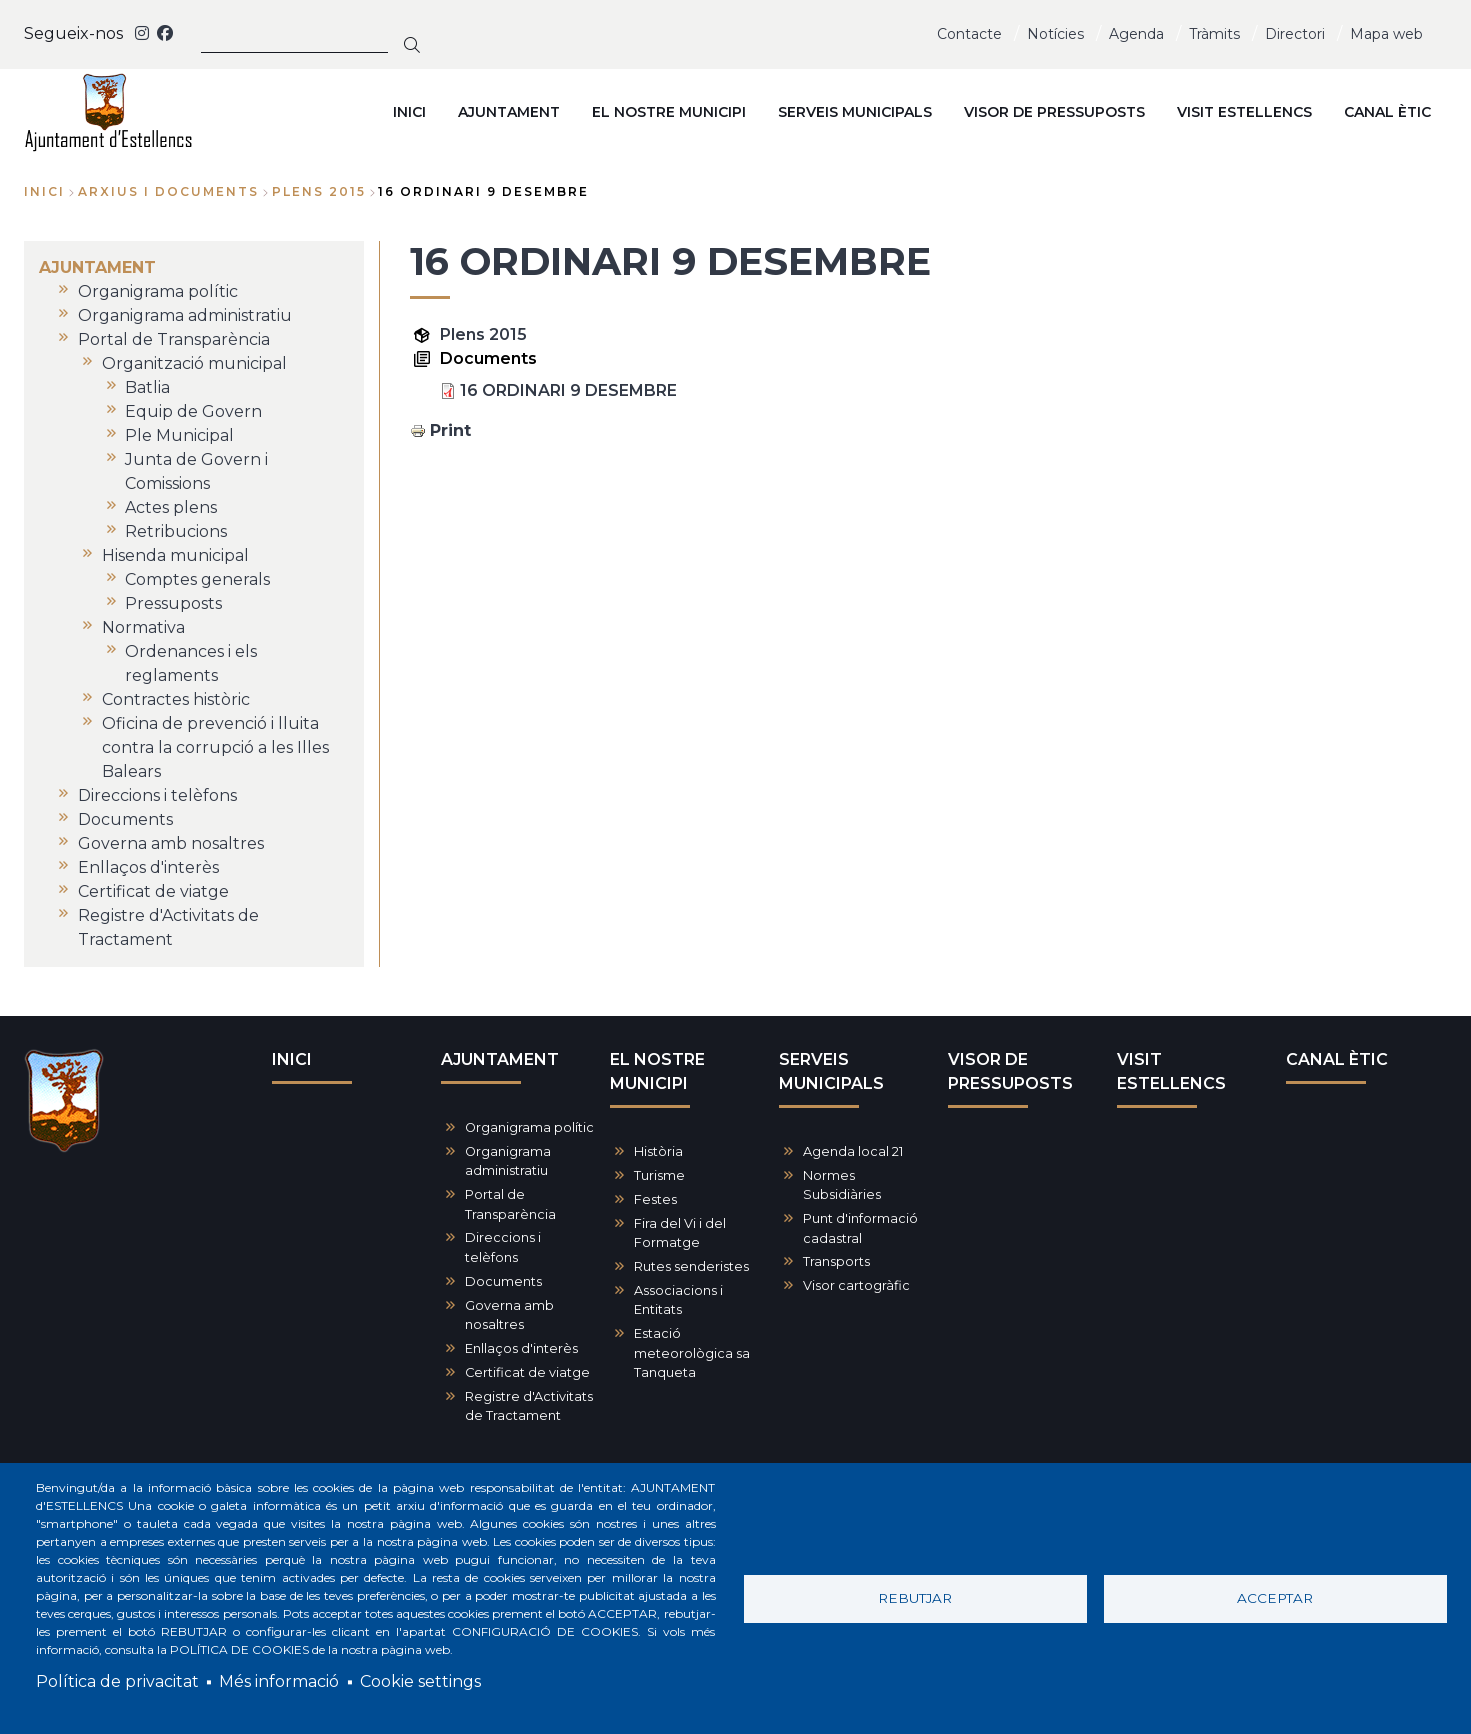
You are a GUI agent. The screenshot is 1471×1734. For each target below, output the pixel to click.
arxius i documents (168, 191)
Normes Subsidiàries (842, 1185)
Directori (1295, 34)
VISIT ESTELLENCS (1171, 1071)
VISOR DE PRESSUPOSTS (1010, 1071)
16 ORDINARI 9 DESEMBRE (568, 390)
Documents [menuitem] (125, 819)
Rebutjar (915, 1598)
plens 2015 (319, 191)
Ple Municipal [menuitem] (179, 435)
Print (450, 430)
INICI (292, 1059)
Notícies (1055, 34)
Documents (503, 1281)
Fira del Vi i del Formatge (680, 1233)
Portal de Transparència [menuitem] (174, 339)
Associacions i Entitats (678, 1300)
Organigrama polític (529, 1127)
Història (658, 1151)
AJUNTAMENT (500, 1059)
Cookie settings (420, 1681)
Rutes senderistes (691, 1266)
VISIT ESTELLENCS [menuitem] (1244, 112)
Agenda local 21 (853, 1151)
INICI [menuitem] (409, 112)
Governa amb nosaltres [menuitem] (171, 843)
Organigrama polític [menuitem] (158, 291)
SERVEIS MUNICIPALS (831, 1071)
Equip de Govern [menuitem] (193, 411)
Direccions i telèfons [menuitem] (157, 795)
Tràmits (1214, 34)
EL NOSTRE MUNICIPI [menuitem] (669, 112)
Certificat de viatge (527, 1372)
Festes (655, 1199)
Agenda (1136, 34)
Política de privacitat (117, 1681)
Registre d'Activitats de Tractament (529, 1406)
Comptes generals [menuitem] (197, 579)
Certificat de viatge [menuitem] (153, 891)
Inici (44, 191)
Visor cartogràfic (856, 1285)
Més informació (279, 1681)
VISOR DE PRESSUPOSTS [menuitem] (1054, 112)
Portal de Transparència (510, 1204)
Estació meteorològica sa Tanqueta (692, 1352)
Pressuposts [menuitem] (173, 603)
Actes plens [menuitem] (171, 507)
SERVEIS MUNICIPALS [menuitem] (855, 112)
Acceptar (1275, 1598)
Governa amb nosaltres (509, 1315)
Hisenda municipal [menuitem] (175, 555)
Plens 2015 (483, 334)
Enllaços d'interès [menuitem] (148, 867)
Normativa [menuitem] (143, 627)
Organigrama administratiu (508, 1161)
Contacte (969, 34)
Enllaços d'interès (521, 1348)
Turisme (659, 1175)
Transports (836, 1261)
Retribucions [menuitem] (176, 531)
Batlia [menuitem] (147, 387)
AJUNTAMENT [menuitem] (509, 112)
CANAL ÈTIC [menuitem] (1387, 112)
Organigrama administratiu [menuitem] (185, 315)
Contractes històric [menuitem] (176, 699)
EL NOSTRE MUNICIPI (657, 1071)
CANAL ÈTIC (1337, 1059)
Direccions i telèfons (503, 1247)
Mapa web (1386, 34)
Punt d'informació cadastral (860, 1228)
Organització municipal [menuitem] (194, 363)
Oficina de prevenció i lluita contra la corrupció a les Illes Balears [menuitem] (215, 747)
